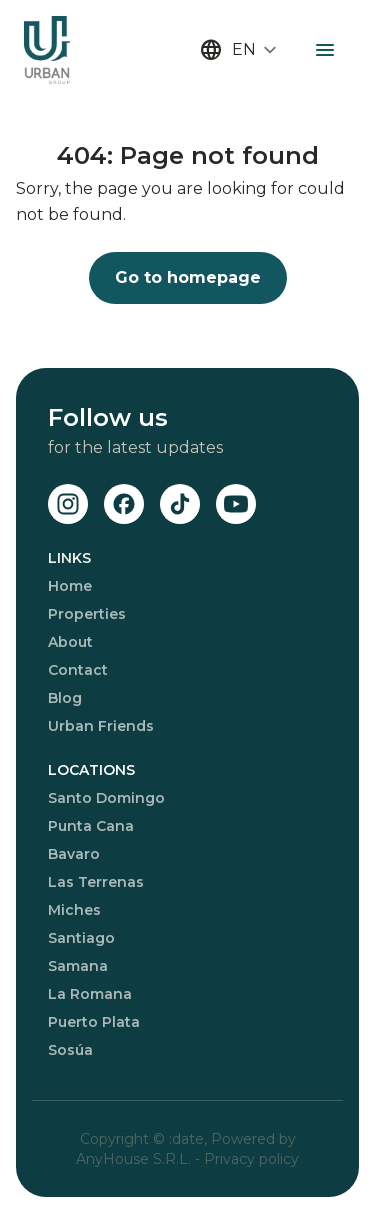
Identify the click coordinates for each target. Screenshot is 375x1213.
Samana (78, 966)
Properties (87, 614)
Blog (65, 698)
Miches (74, 910)
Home (70, 586)
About (70, 642)
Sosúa (70, 1050)
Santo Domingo (106, 798)
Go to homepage (188, 277)
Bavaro (74, 854)
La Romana (90, 994)
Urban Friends (101, 726)
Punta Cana (91, 826)
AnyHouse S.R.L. (135, 1159)
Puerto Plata (94, 1022)
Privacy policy (251, 1159)
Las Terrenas (96, 882)
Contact (78, 670)
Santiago (81, 938)
